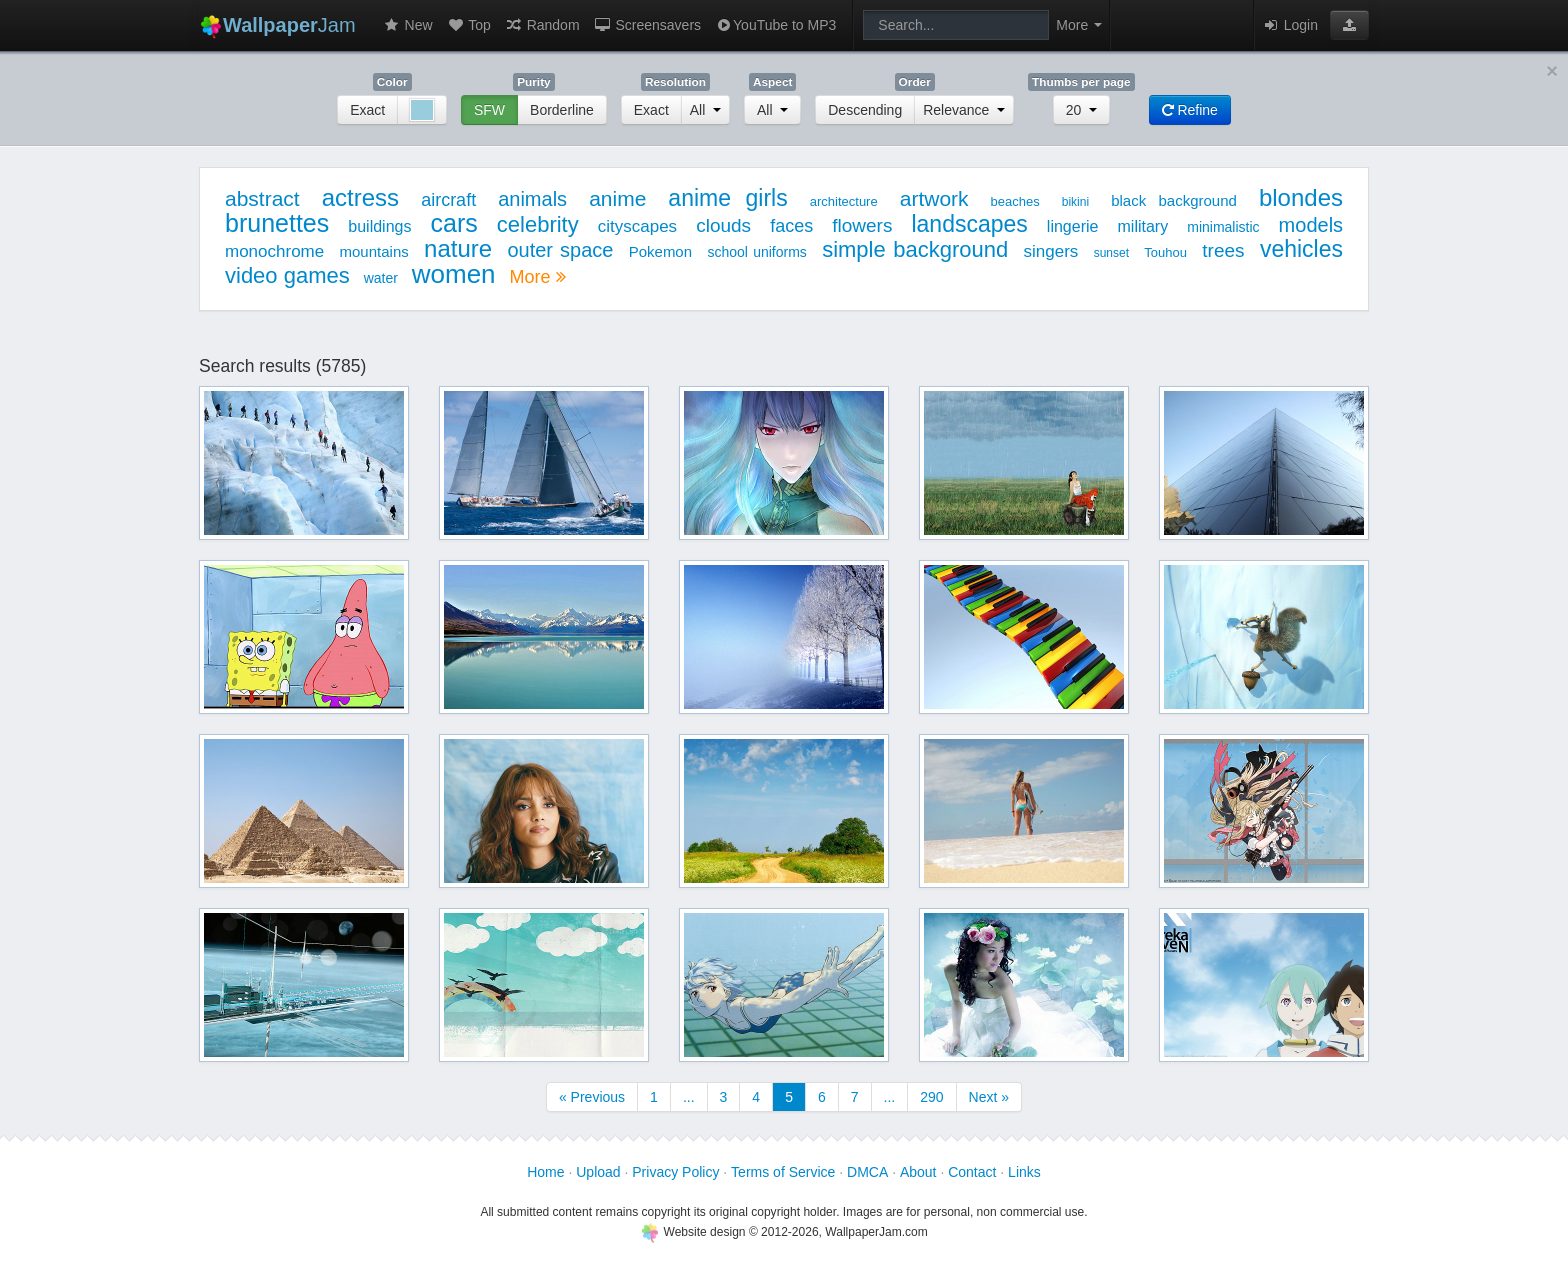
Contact (972, 1172)
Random (542, 25)
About (918, 1172)
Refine (1190, 110)
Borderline (562, 110)
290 (931, 1097)
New (408, 25)
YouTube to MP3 (775, 25)
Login (1290, 25)
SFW (489, 110)
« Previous (592, 1097)
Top (469, 25)
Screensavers (647, 25)
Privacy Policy (675, 1172)
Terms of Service (783, 1172)
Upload (598, 1172)
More (537, 277)
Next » (989, 1097)
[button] (1349, 25)
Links (1024, 1172)
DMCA (867, 1172)
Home (545, 1172)
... (689, 1097)
